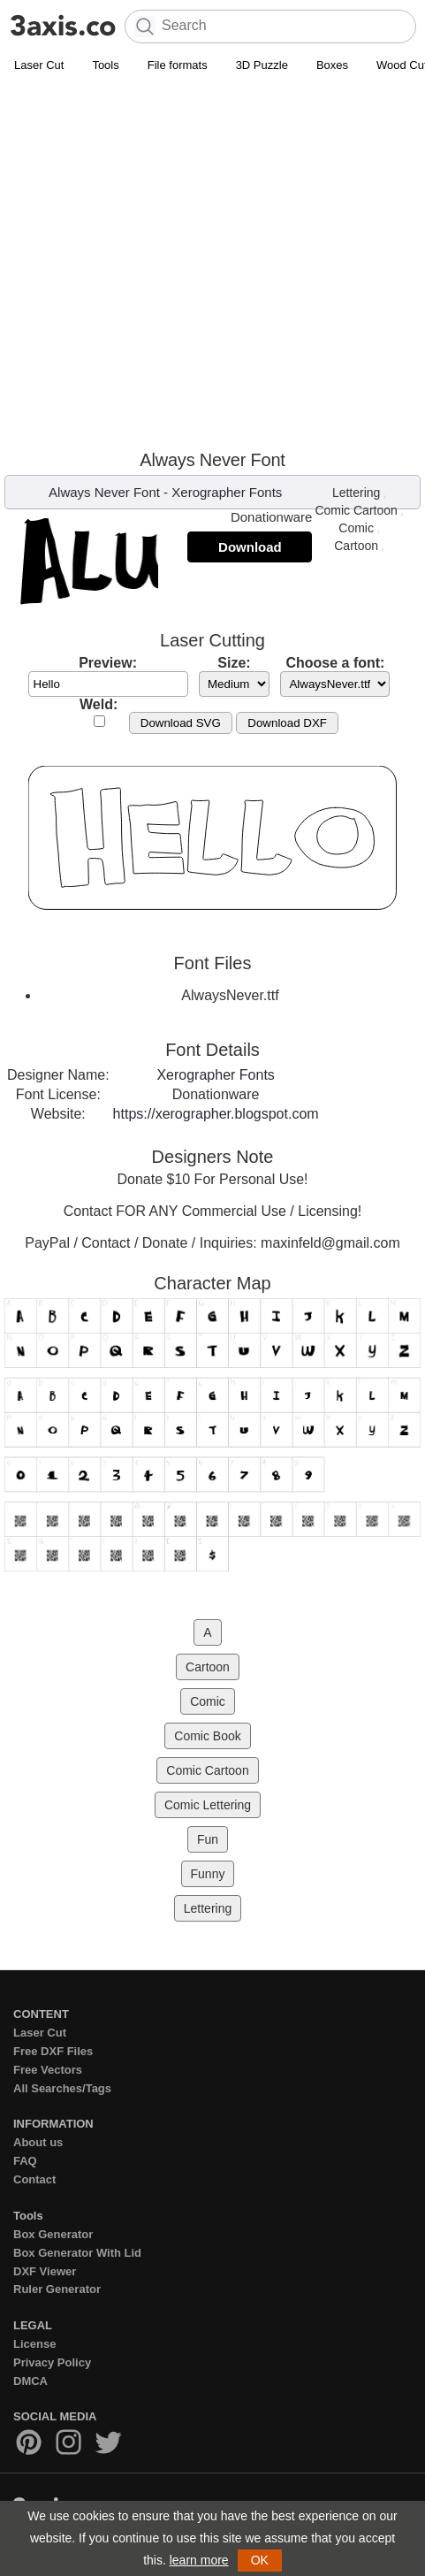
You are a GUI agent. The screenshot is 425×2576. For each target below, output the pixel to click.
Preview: (108, 662)
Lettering (356, 492)
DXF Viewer (44, 2271)
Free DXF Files (53, 2051)
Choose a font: (334, 662)
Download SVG (180, 723)
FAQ (25, 2160)
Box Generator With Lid (77, 2252)
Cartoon (356, 546)
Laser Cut (39, 65)
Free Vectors (47, 2069)
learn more (199, 2560)
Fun (207, 1839)
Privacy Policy (52, 2362)
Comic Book (207, 1736)
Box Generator (53, 2234)
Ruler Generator (57, 2289)
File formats (178, 65)
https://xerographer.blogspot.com (216, 1113)
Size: (233, 662)
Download (250, 546)
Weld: (99, 704)
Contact (34, 2179)
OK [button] (260, 2560)
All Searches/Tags (62, 2088)
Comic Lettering (207, 1805)
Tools (105, 65)
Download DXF (287, 723)
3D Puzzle (262, 65)
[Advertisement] (212, 260)
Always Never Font (104, 492)
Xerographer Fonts (226, 492)
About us (38, 2142)
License (34, 2344)
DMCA (30, 2381)
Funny (208, 1874)
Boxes (332, 65)
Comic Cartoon (356, 510)
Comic (356, 528)
